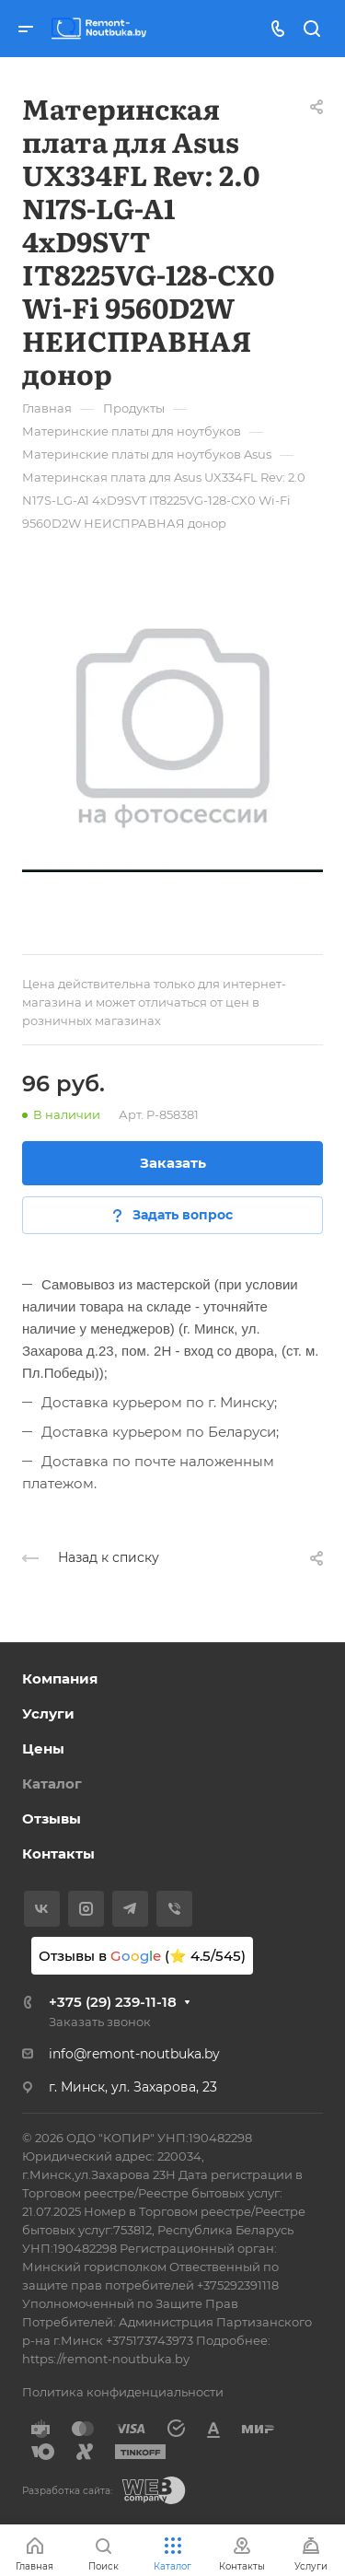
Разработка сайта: (67, 2491)
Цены (43, 1748)
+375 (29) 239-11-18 (113, 2002)
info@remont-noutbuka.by (134, 2054)
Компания (60, 1678)
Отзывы (51, 1818)
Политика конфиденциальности (123, 2391)
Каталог (52, 1783)
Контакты (58, 1853)
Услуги (48, 1713)
